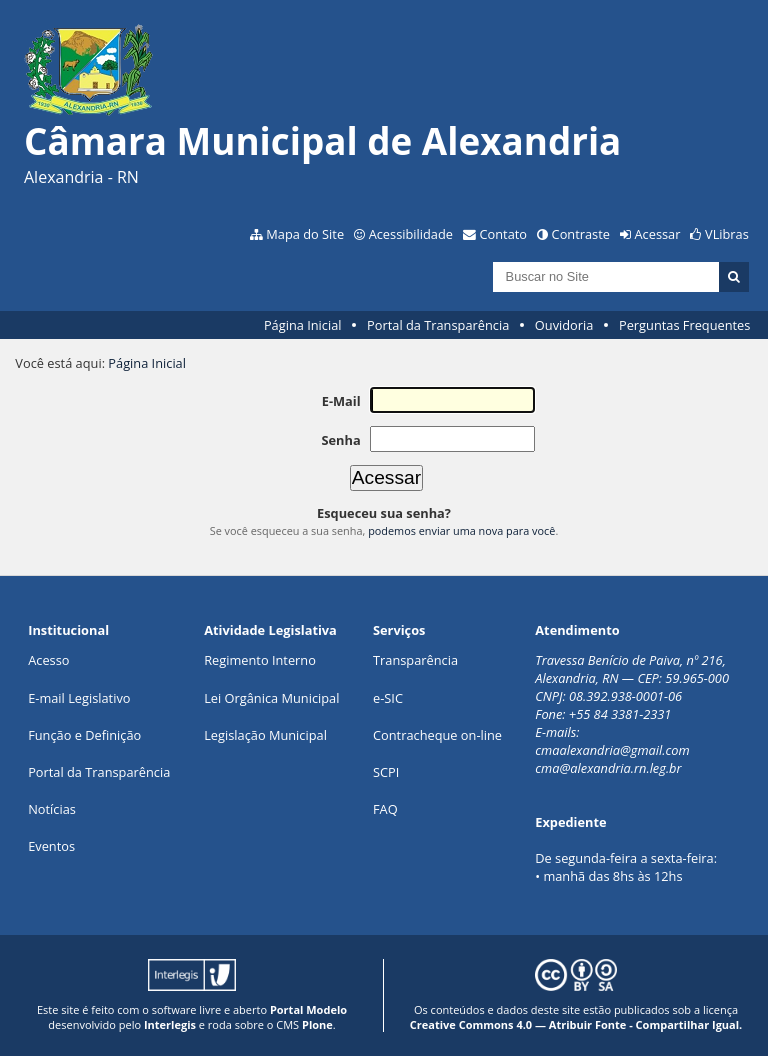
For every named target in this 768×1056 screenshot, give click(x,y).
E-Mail (341, 401)
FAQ (385, 809)
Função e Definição (84, 735)
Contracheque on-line (437, 735)
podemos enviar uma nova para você (461, 530)
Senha (340, 440)
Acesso (48, 660)
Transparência (415, 660)
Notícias (52, 809)
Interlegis (170, 1024)
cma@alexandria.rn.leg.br (608, 768)
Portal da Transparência (438, 325)
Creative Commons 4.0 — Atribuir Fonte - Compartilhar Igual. (576, 1024)
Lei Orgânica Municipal (271, 698)
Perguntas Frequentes (684, 325)
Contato (504, 234)
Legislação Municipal (265, 735)
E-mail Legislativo (79, 698)
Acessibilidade (411, 234)
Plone (317, 1024)
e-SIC (388, 698)
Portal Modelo (308, 1009)
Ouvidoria (564, 325)
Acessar (658, 234)
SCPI (386, 772)
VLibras (727, 234)
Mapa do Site (305, 234)
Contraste (581, 234)
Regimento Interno (260, 660)
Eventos (51, 846)
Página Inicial (303, 325)
